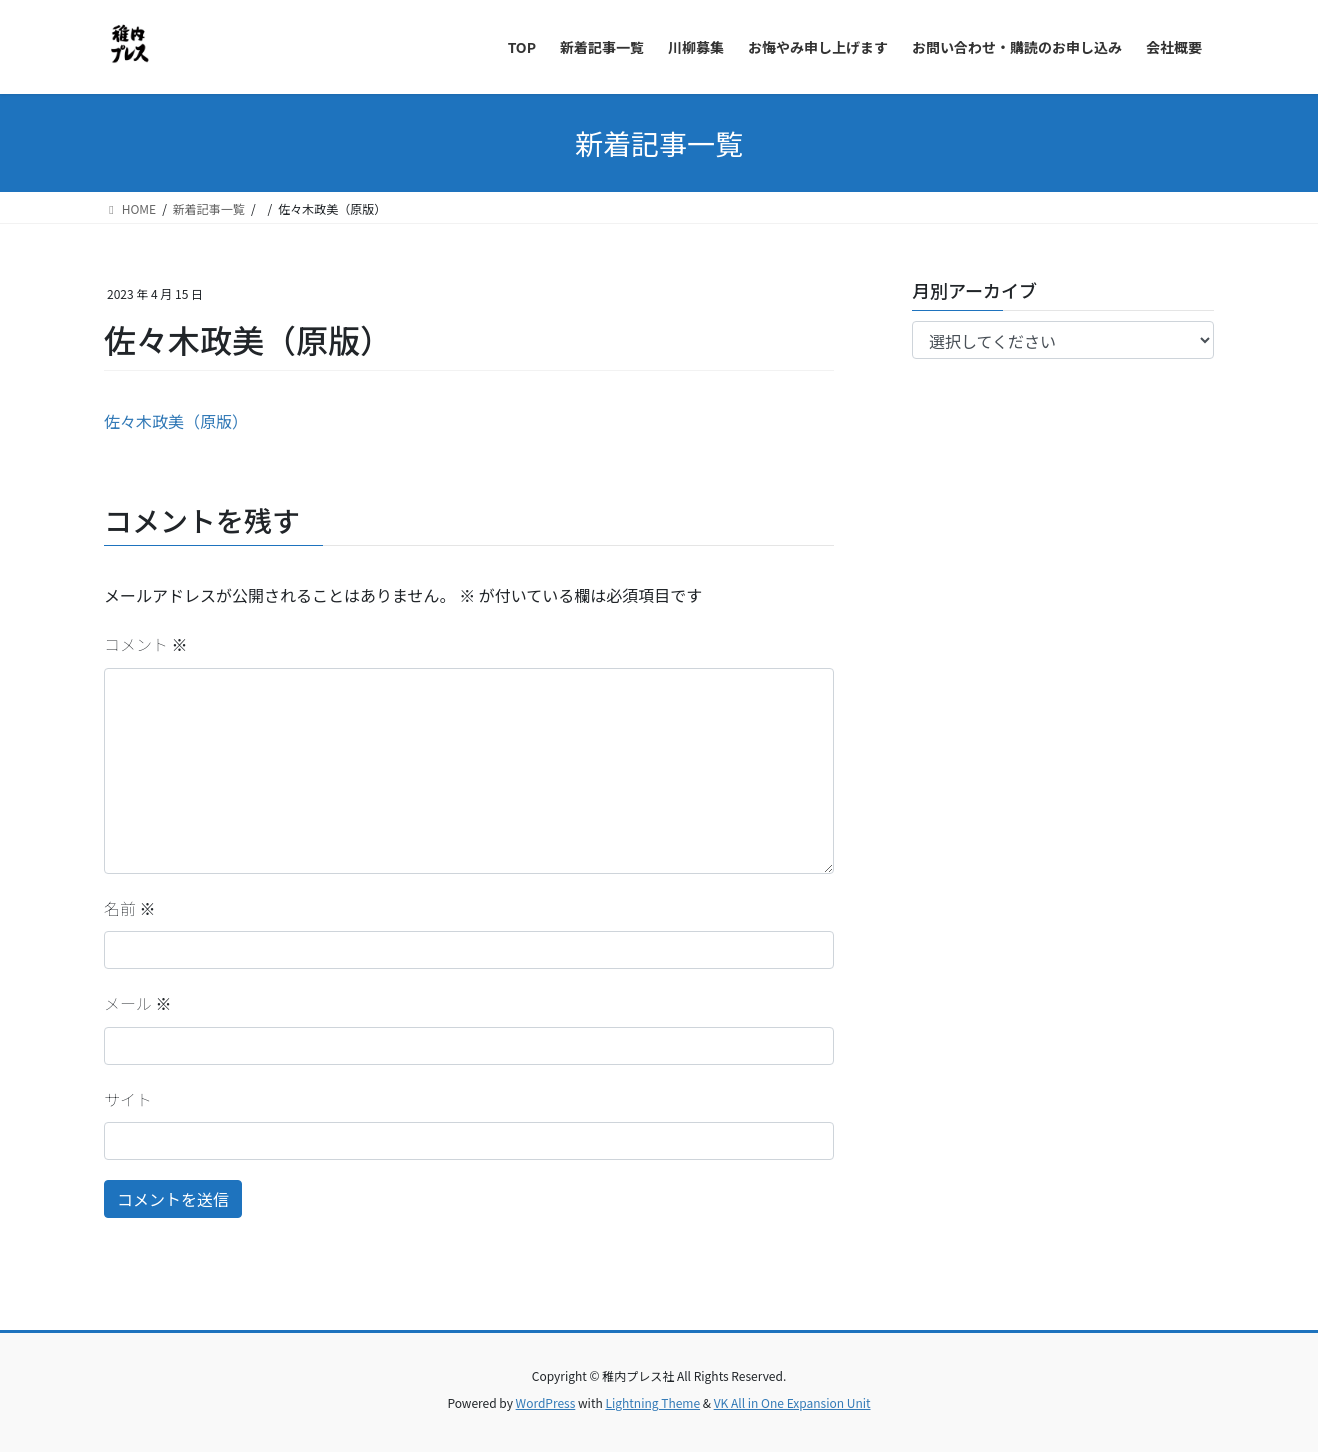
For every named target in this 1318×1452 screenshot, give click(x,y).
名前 (130, 908)
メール (138, 1003)
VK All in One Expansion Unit (792, 1402)
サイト (128, 1099)
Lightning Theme (652, 1402)
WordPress (546, 1402)
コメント (146, 644)
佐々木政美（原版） (176, 421)
